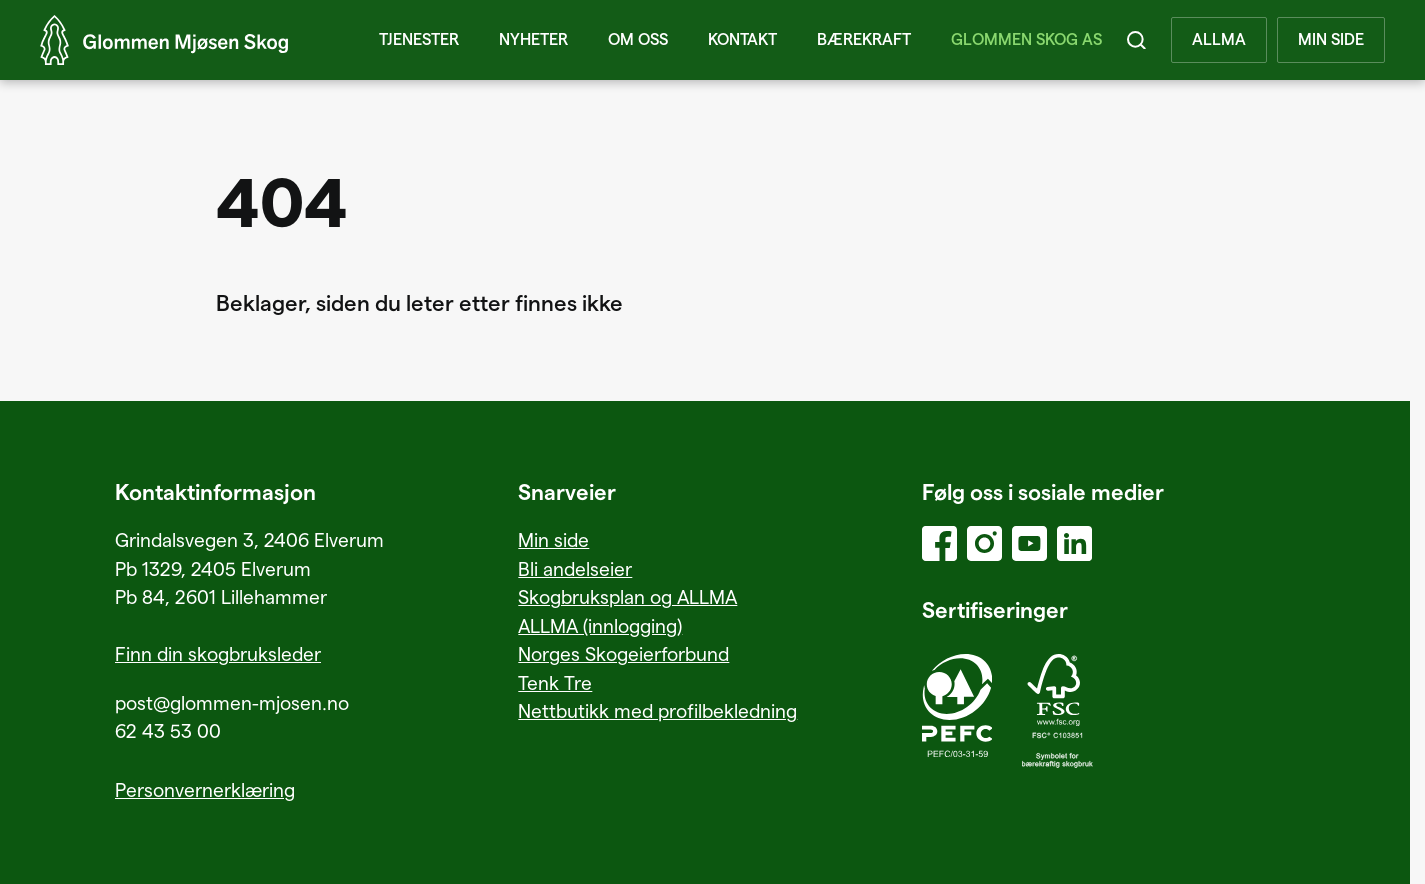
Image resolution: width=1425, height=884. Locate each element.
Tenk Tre (555, 682)
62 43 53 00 (168, 730)
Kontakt (742, 40)
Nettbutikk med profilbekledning (657, 710)
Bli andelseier (575, 568)
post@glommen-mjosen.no (232, 702)
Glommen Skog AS (1026, 40)
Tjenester (419, 40)
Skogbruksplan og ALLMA (627, 596)
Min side (553, 539)
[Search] (1136, 40)
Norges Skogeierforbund (623, 653)
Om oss (638, 40)
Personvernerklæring (205, 789)
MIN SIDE (1331, 40)
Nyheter (533, 40)
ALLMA (1219, 40)
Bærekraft (864, 40)
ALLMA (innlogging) (600, 625)
